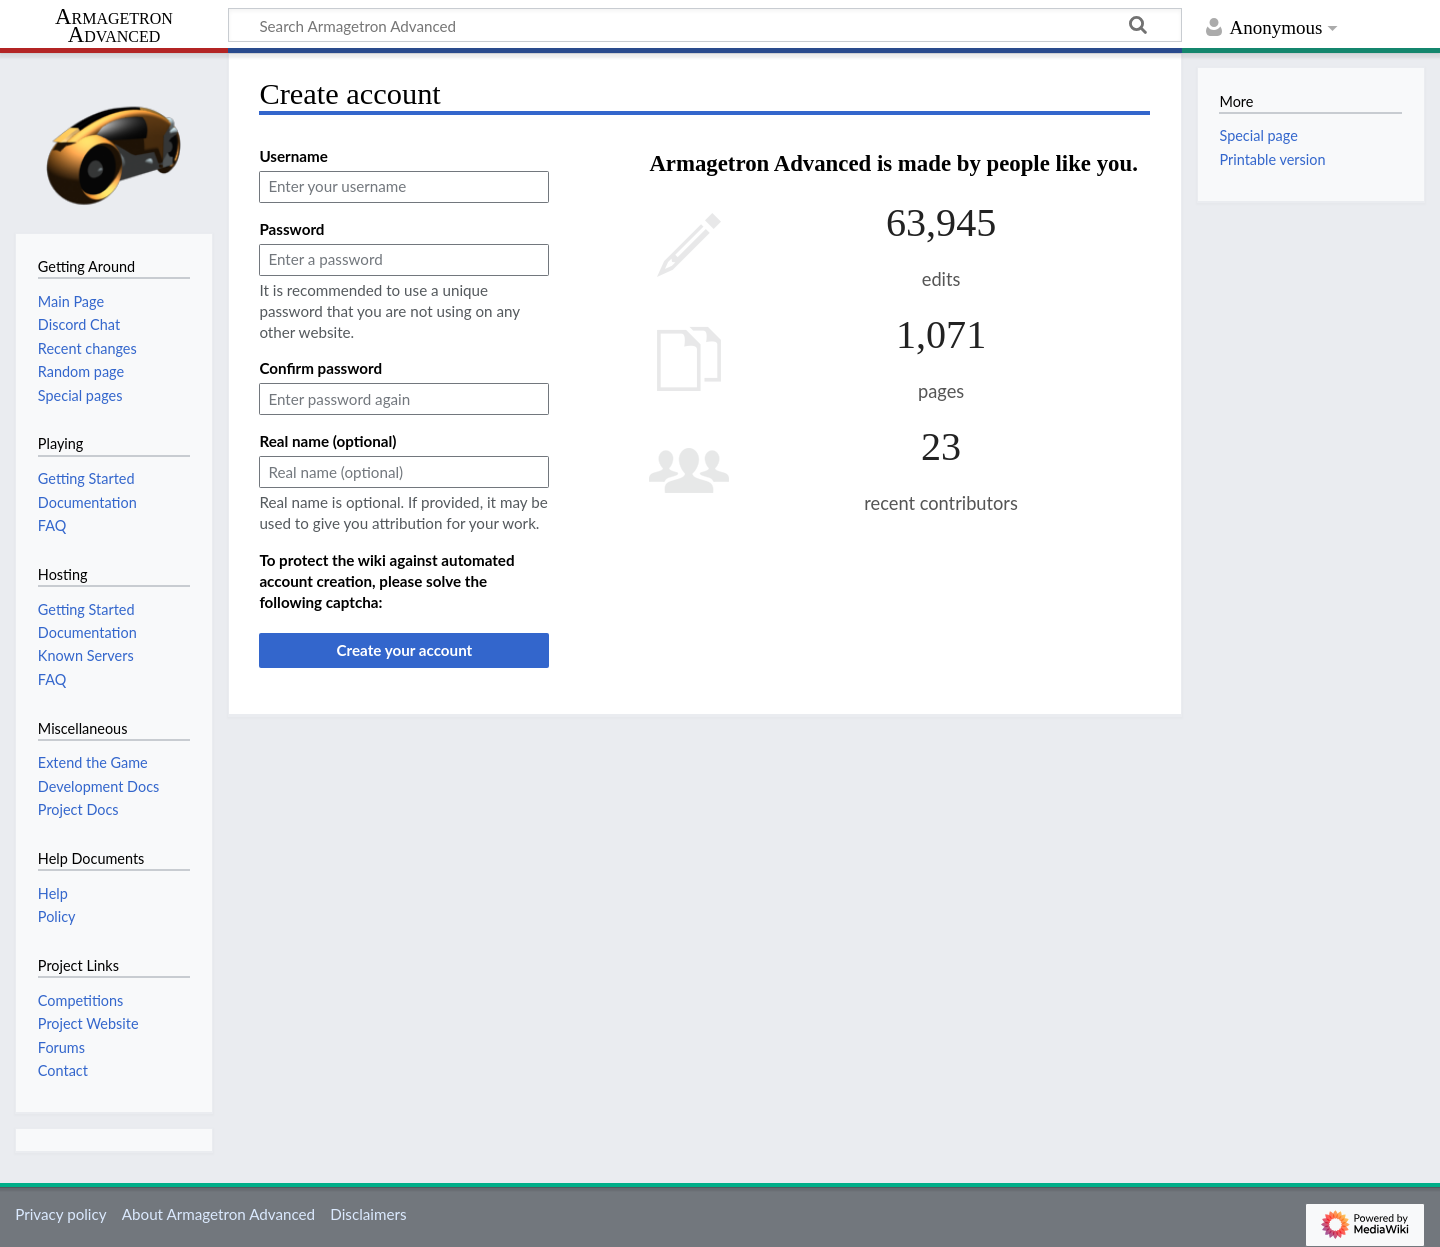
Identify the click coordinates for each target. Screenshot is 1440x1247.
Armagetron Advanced (114, 26)
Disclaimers (368, 1214)
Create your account (404, 650)
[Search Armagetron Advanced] (705, 25)
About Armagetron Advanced (218, 1214)
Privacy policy (60, 1214)
